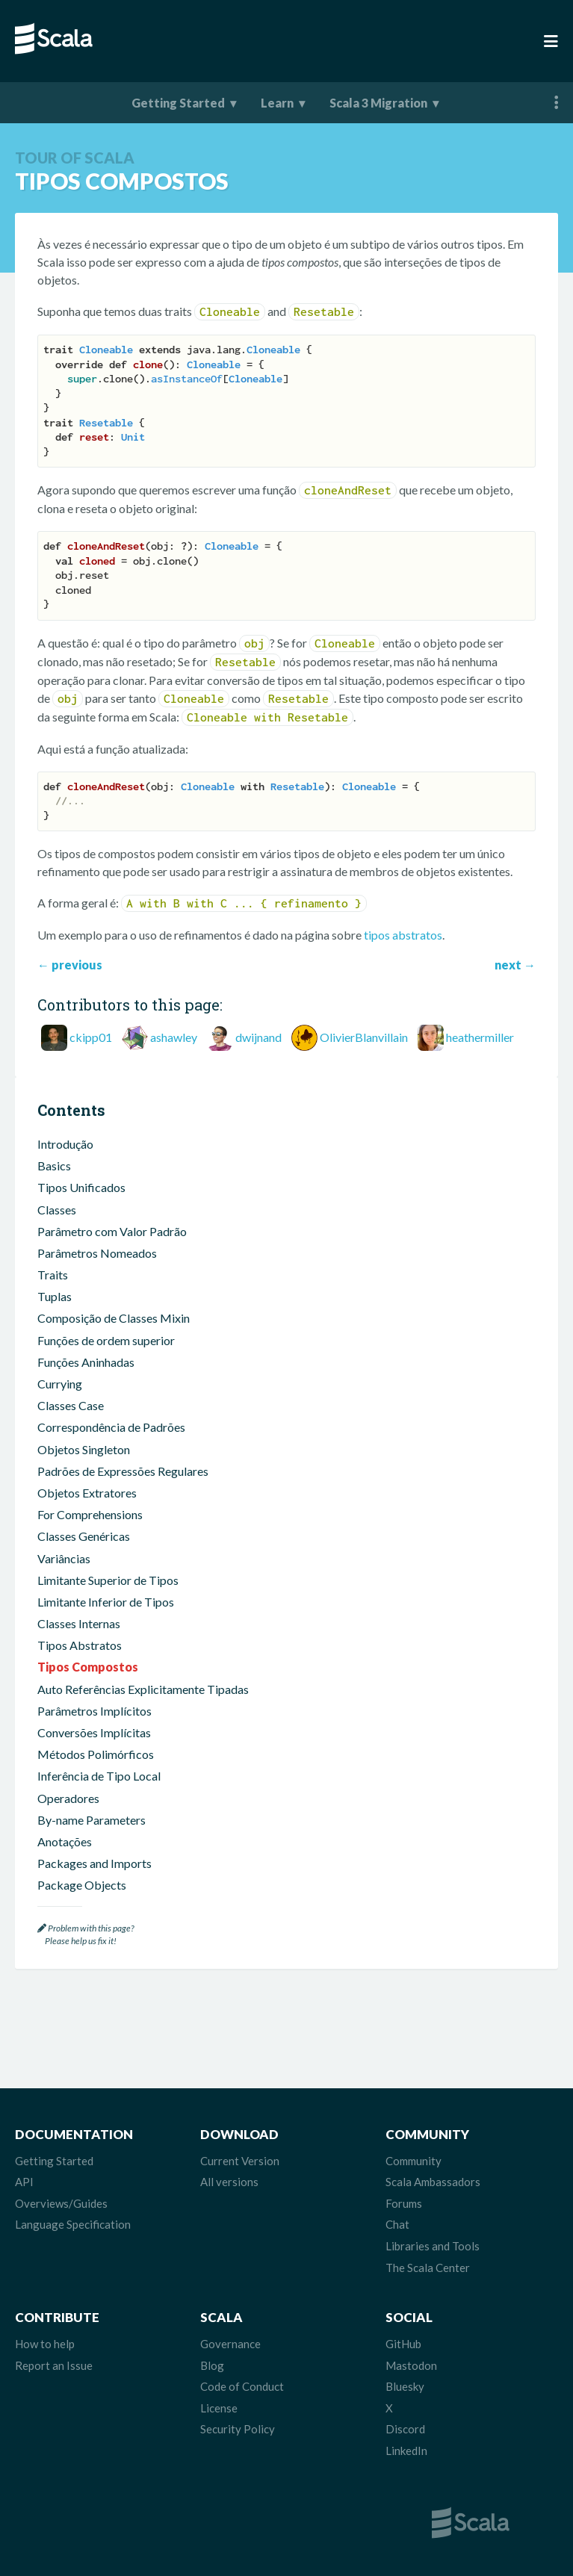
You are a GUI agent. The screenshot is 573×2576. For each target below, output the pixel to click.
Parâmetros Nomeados (97, 1253)
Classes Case (70, 1405)
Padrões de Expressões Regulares (122, 1471)
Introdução (65, 1144)
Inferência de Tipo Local (99, 1776)
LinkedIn (406, 2450)
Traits (52, 1274)
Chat (397, 2224)
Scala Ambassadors (432, 2181)
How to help (45, 2343)
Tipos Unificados (81, 1187)
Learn (277, 103)
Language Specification (73, 2224)
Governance (230, 2343)
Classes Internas (78, 1623)
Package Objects (81, 1885)
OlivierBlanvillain (364, 1037)
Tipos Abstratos (79, 1645)
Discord (405, 2429)
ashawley (173, 1037)
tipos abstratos (403, 935)
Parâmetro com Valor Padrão (112, 1231)
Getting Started (178, 103)
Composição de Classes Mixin (113, 1318)
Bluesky (404, 2386)
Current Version (239, 2160)
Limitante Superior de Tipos (108, 1580)
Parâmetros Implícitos (94, 1711)
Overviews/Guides (61, 2203)
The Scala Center (427, 2267)
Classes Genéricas (83, 1536)
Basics (54, 1165)
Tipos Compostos (87, 1667)
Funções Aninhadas (85, 1362)
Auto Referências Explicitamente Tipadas (143, 1689)
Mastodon (411, 2365)
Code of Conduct (242, 2386)
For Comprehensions (90, 1514)
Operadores (68, 1798)
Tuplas (54, 1296)
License (219, 2408)
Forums (403, 2203)
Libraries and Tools (432, 2246)
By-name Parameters (91, 1820)
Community (413, 2160)
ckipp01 (90, 1037)
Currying (59, 1384)
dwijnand (258, 1037)
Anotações (64, 1841)
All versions (229, 2181)
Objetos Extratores (87, 1493)
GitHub (403, 2343)
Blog (212, 2365)
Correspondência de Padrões (111, 1427)
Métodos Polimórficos (95, 1754)
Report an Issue (54, 2365)
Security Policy (237, 2429)
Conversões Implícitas (94, 1732)
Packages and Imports (94, 1863)
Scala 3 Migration (378, 103)
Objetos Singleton (83, 1449)
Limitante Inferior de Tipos (105, 1602)
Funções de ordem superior (106, 1340)
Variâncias (63, 1558)
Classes (56, 1209)
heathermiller (480, 1037)
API (24, 2181)
